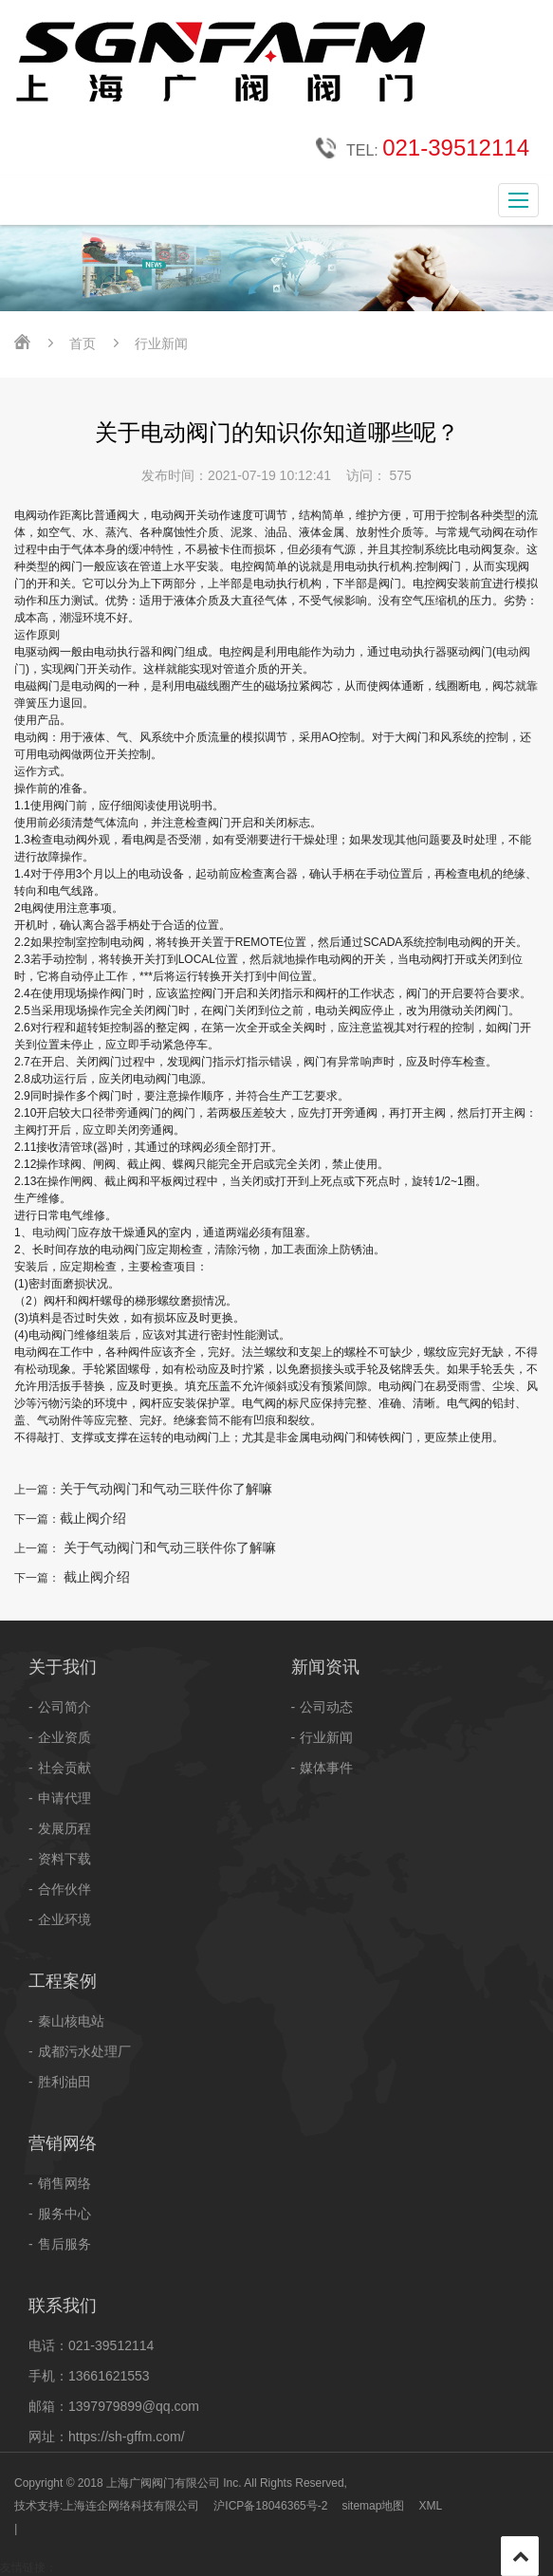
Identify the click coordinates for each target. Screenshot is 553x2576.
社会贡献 (64, 1767)
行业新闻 (326, 1737)
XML (430, 2505)
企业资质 (64, 1737)
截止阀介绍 (93, 1518)
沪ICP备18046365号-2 (270, 2505)
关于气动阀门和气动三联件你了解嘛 (166, 1488)
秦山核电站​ (71, 2021)
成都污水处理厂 (84, 2051)
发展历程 (64, 1828)
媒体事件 (326, 1767)
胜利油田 (64, 2081)
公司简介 (64, 1706)
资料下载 (64, 1858)
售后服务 (64, 2244)
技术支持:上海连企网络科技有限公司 (106, 2505)
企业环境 (64, 1919)
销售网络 (64, 2183)
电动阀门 (55, 1232)
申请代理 (64, 1798)
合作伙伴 (64, 1889)
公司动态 (326, 1706)
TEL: (422, 149)
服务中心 (64, 2213)
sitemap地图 (372, 2505)
